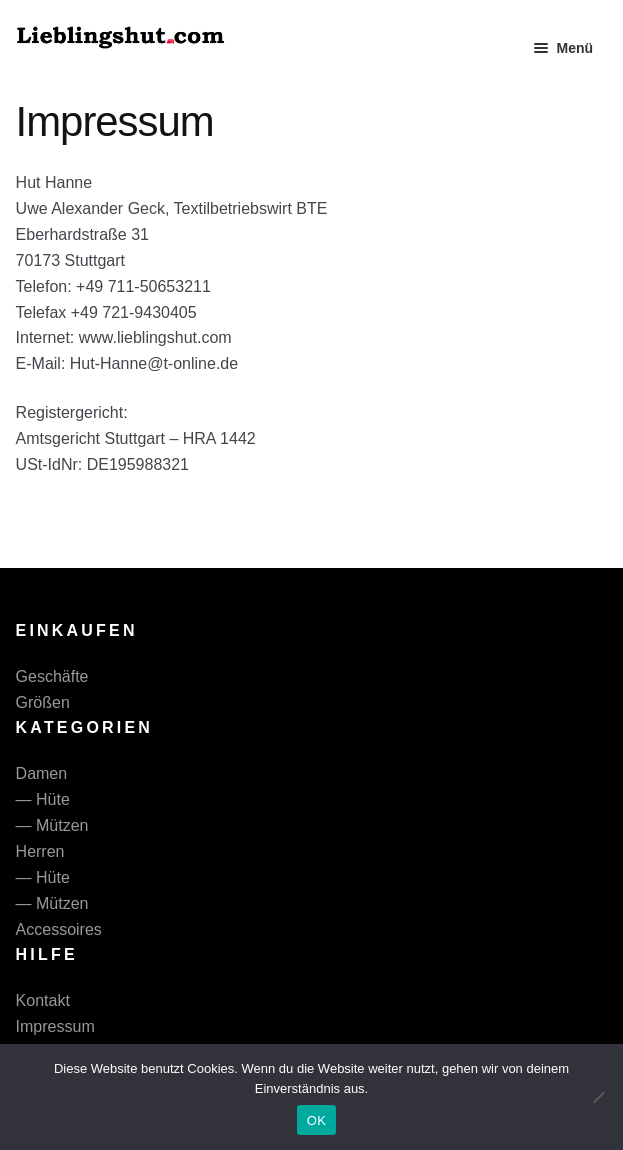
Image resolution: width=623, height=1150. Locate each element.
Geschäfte (52, 676)
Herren (40, 851)
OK (316, 1120)
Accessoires (59, 929)
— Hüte (43, 799)
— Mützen (52, 825)
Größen (43, 702)
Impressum (55, 1026)
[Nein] (598, 1097)
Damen (42, 773)
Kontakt (43, 1000)
